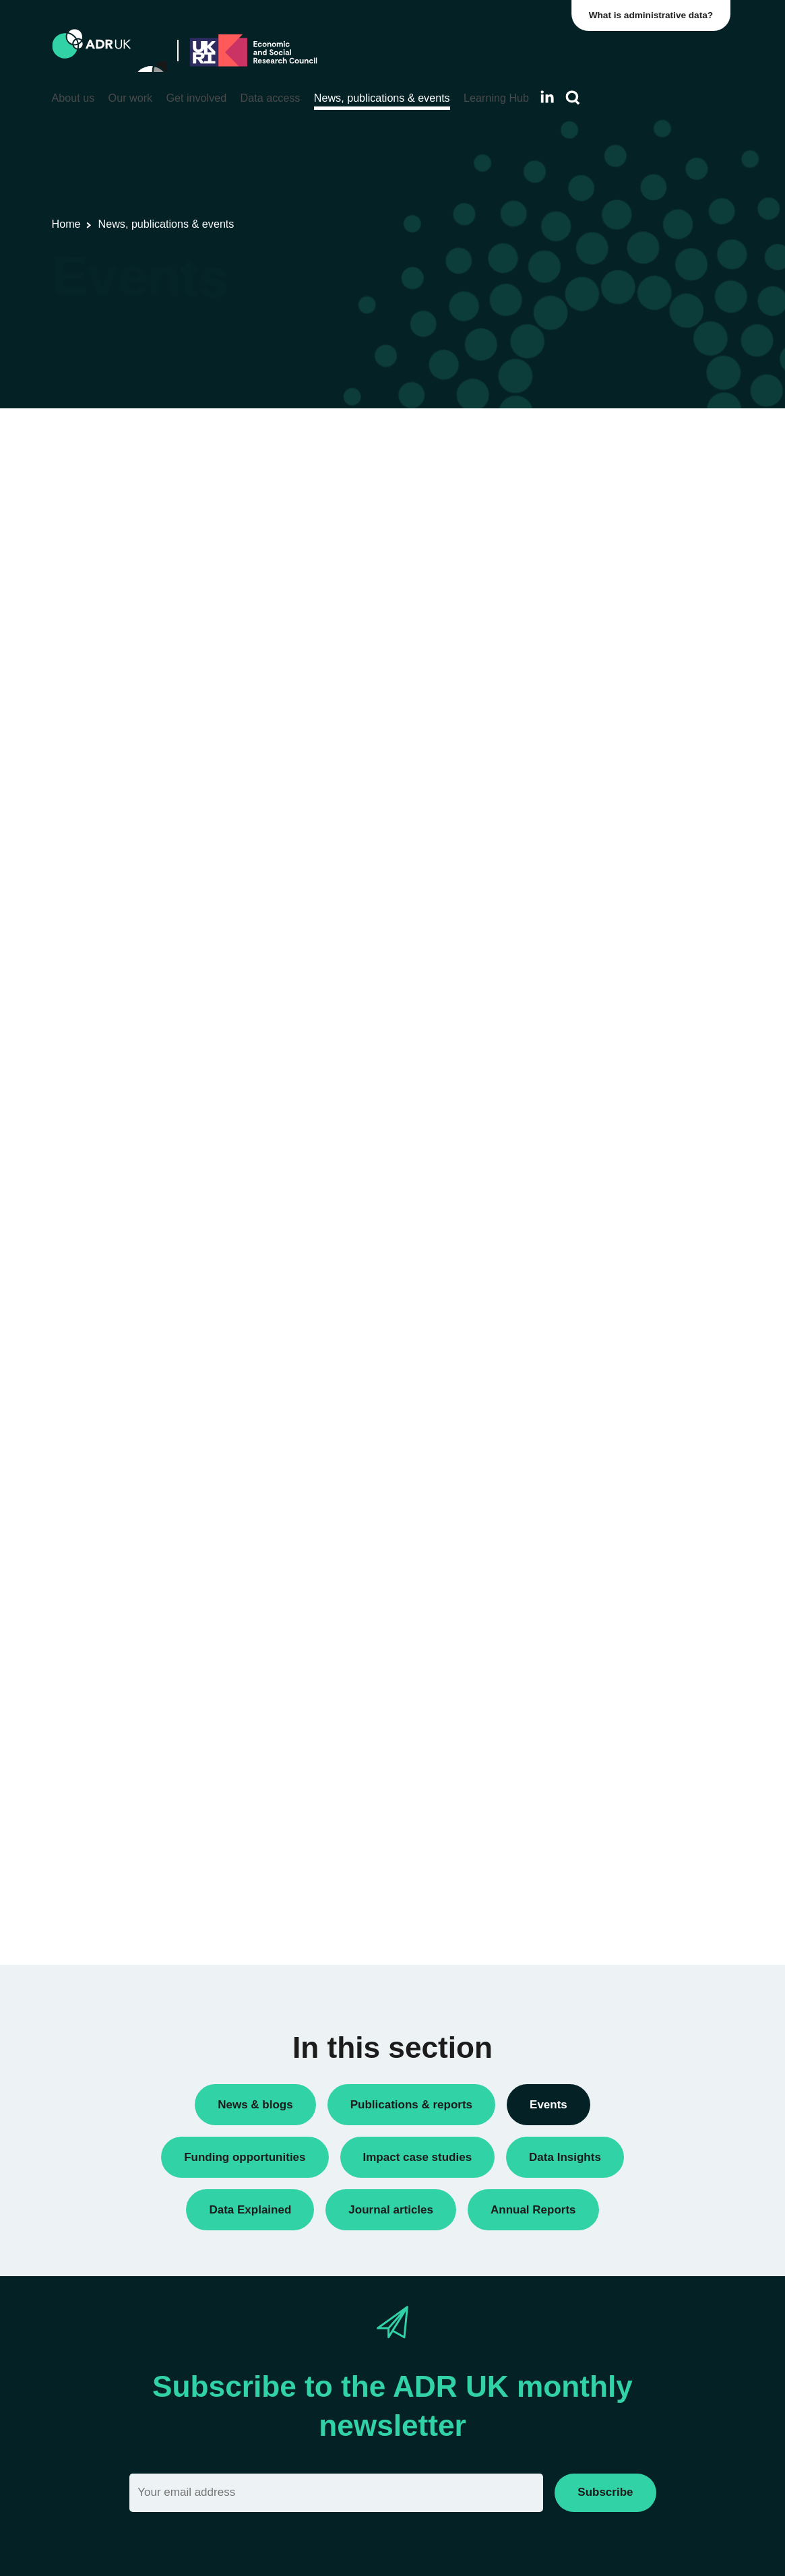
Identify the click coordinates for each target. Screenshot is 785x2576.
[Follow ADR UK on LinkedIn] (547, 96)
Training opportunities (605, 744)
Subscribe (605, 2492)
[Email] (336, 2493)
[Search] (572, 98)
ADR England (588, 914)
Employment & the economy (620, 1216)
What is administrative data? (654, 15)
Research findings (597, 698)
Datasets (577, 652)
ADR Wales (583, 983)
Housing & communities (610, 1262)
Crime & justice (591, 1193)
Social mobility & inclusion (615, 1285)
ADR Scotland (589, 937)
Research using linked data (618, 721)
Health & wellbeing (599, 1239)
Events (572, 675)
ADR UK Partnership (603, 960)
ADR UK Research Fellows (618, 629)
